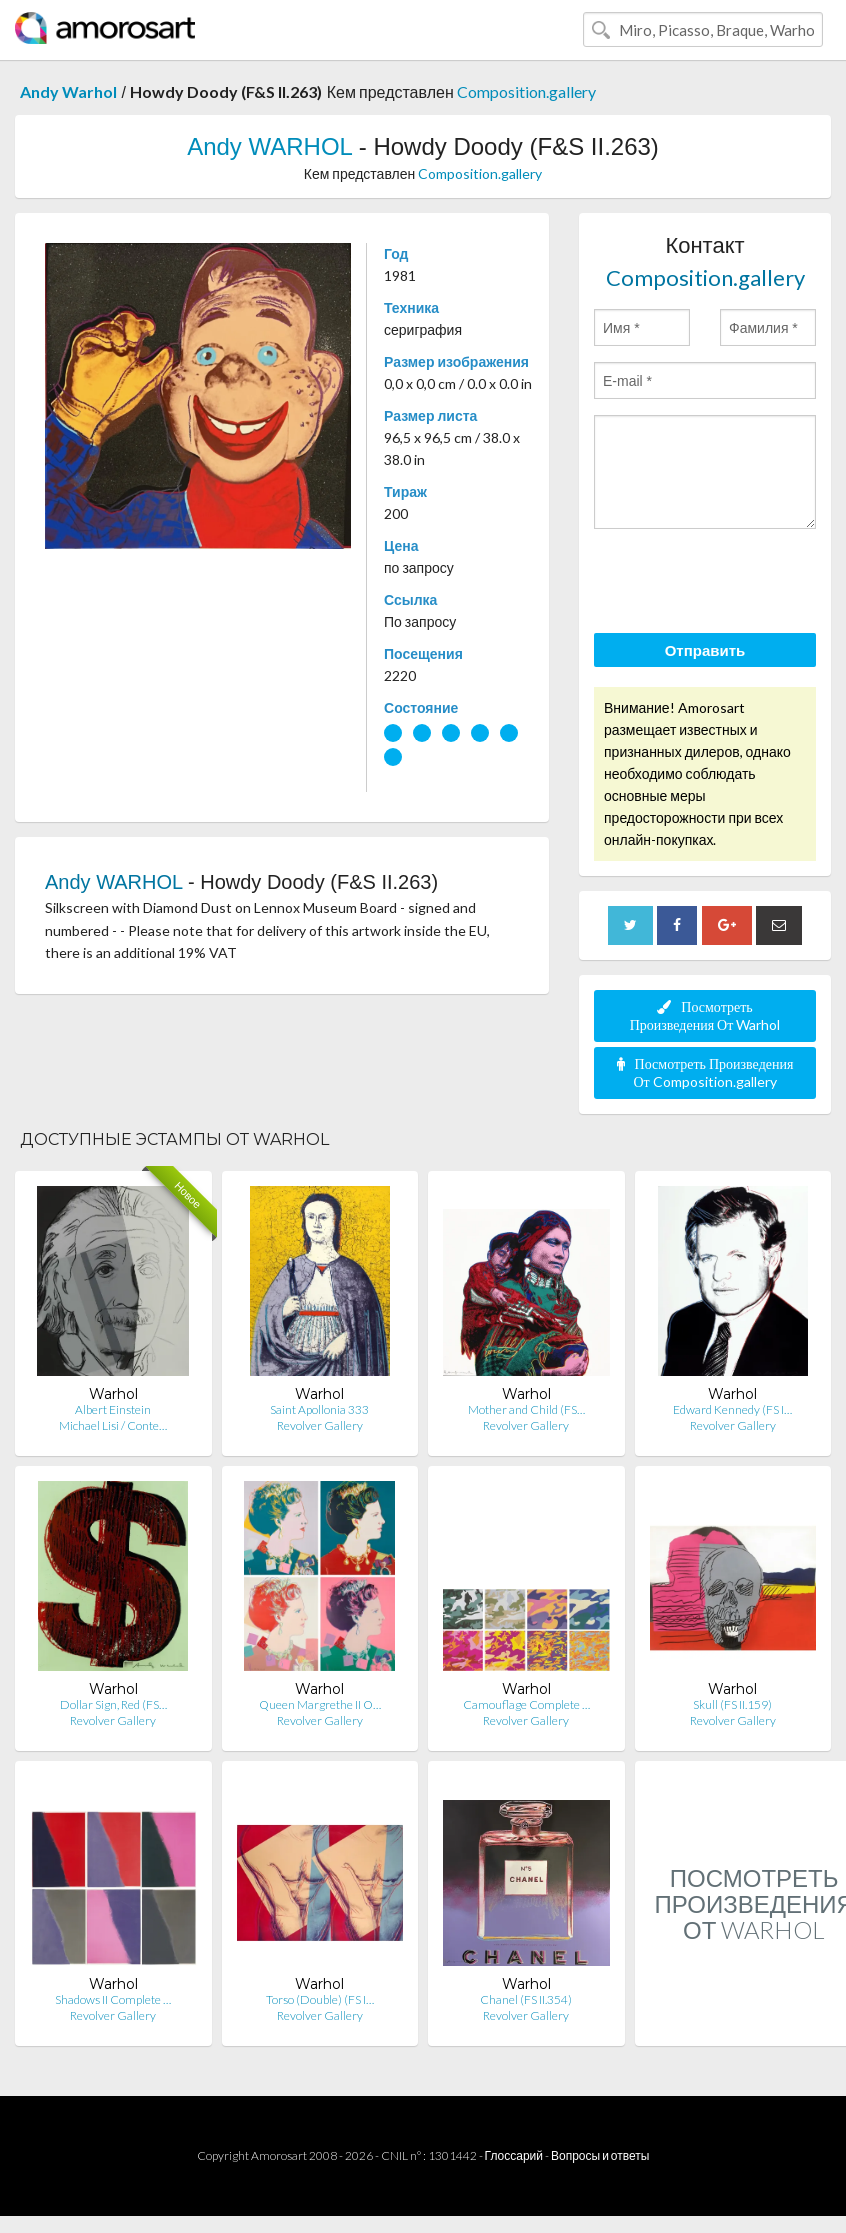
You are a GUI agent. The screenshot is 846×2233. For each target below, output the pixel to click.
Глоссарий (514, 2155)
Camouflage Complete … (526, 1704)
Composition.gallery (526, 91)
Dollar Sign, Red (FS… (113, 1704)
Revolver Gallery (320, 1425)
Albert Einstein (113, 1409)
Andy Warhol (68, 91)
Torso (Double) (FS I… (320, 1999)
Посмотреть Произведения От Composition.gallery (705, 1072)
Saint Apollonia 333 (319, 1409)
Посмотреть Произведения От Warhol (705, 1015)
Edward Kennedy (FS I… (732, 1409)
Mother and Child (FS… (526, 1409)
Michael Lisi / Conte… (113, 1425)
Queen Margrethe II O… (320, 1704)
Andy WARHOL (269, 146)
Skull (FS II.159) (732, 1704)
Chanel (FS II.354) (526, 1999)
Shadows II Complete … (113, 1999)
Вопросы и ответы (600, 2155)
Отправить (705, 650)
